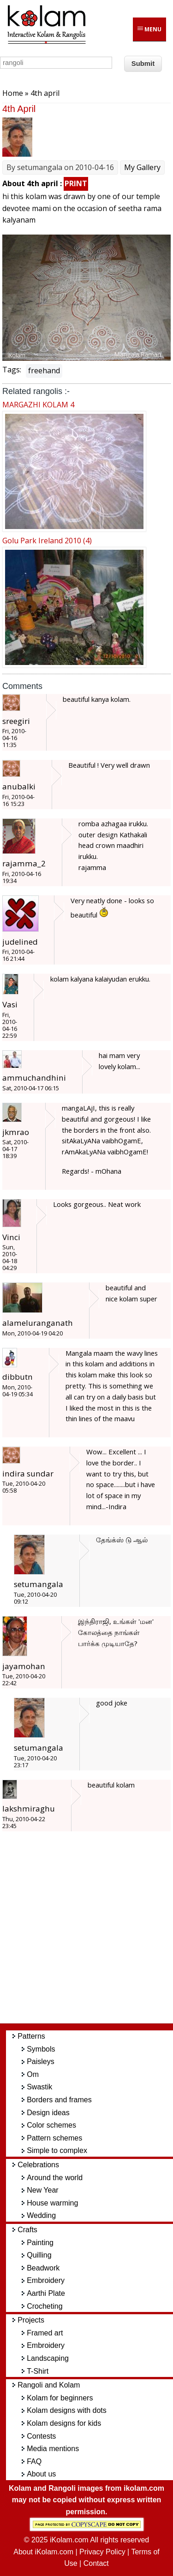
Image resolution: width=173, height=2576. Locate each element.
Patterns (31, 2036)
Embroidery (46, 2280)
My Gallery (142, 167)
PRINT (76, 183)
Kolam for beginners (60, 2398)
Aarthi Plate (46, 2293)
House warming (52, 2203)
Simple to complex (57, 2150)
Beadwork (43, 2268)
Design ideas (48, 2113)
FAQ (34, 2461)
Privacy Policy (102, 2552)
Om (33, 2074)
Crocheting (44, 2306)
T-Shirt (37, 2371)
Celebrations (38, 2165)
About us (41, 2474)
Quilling (39, 2255)
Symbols (41, 2049)
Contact (96, 2563)
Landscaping (48, 2358)
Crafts (27, 2230)
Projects (31, 2320)
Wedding (41, 2215)
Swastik (39, 2087)
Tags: (11, 370)
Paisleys (40, 2061)
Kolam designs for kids (64, 2423)
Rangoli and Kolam (49, 2385)
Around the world (55, 2178)
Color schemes (51, 2125)
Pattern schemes (54, 2138)
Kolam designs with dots (67, 2410)
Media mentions (53, 2448)
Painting (40, 2243)
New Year (43, 2190)
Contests (41, 2436)
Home (12, 93)
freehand (44, 370)
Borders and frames (59, 2100)
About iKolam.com (43, 2552)
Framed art (45, 2333)
